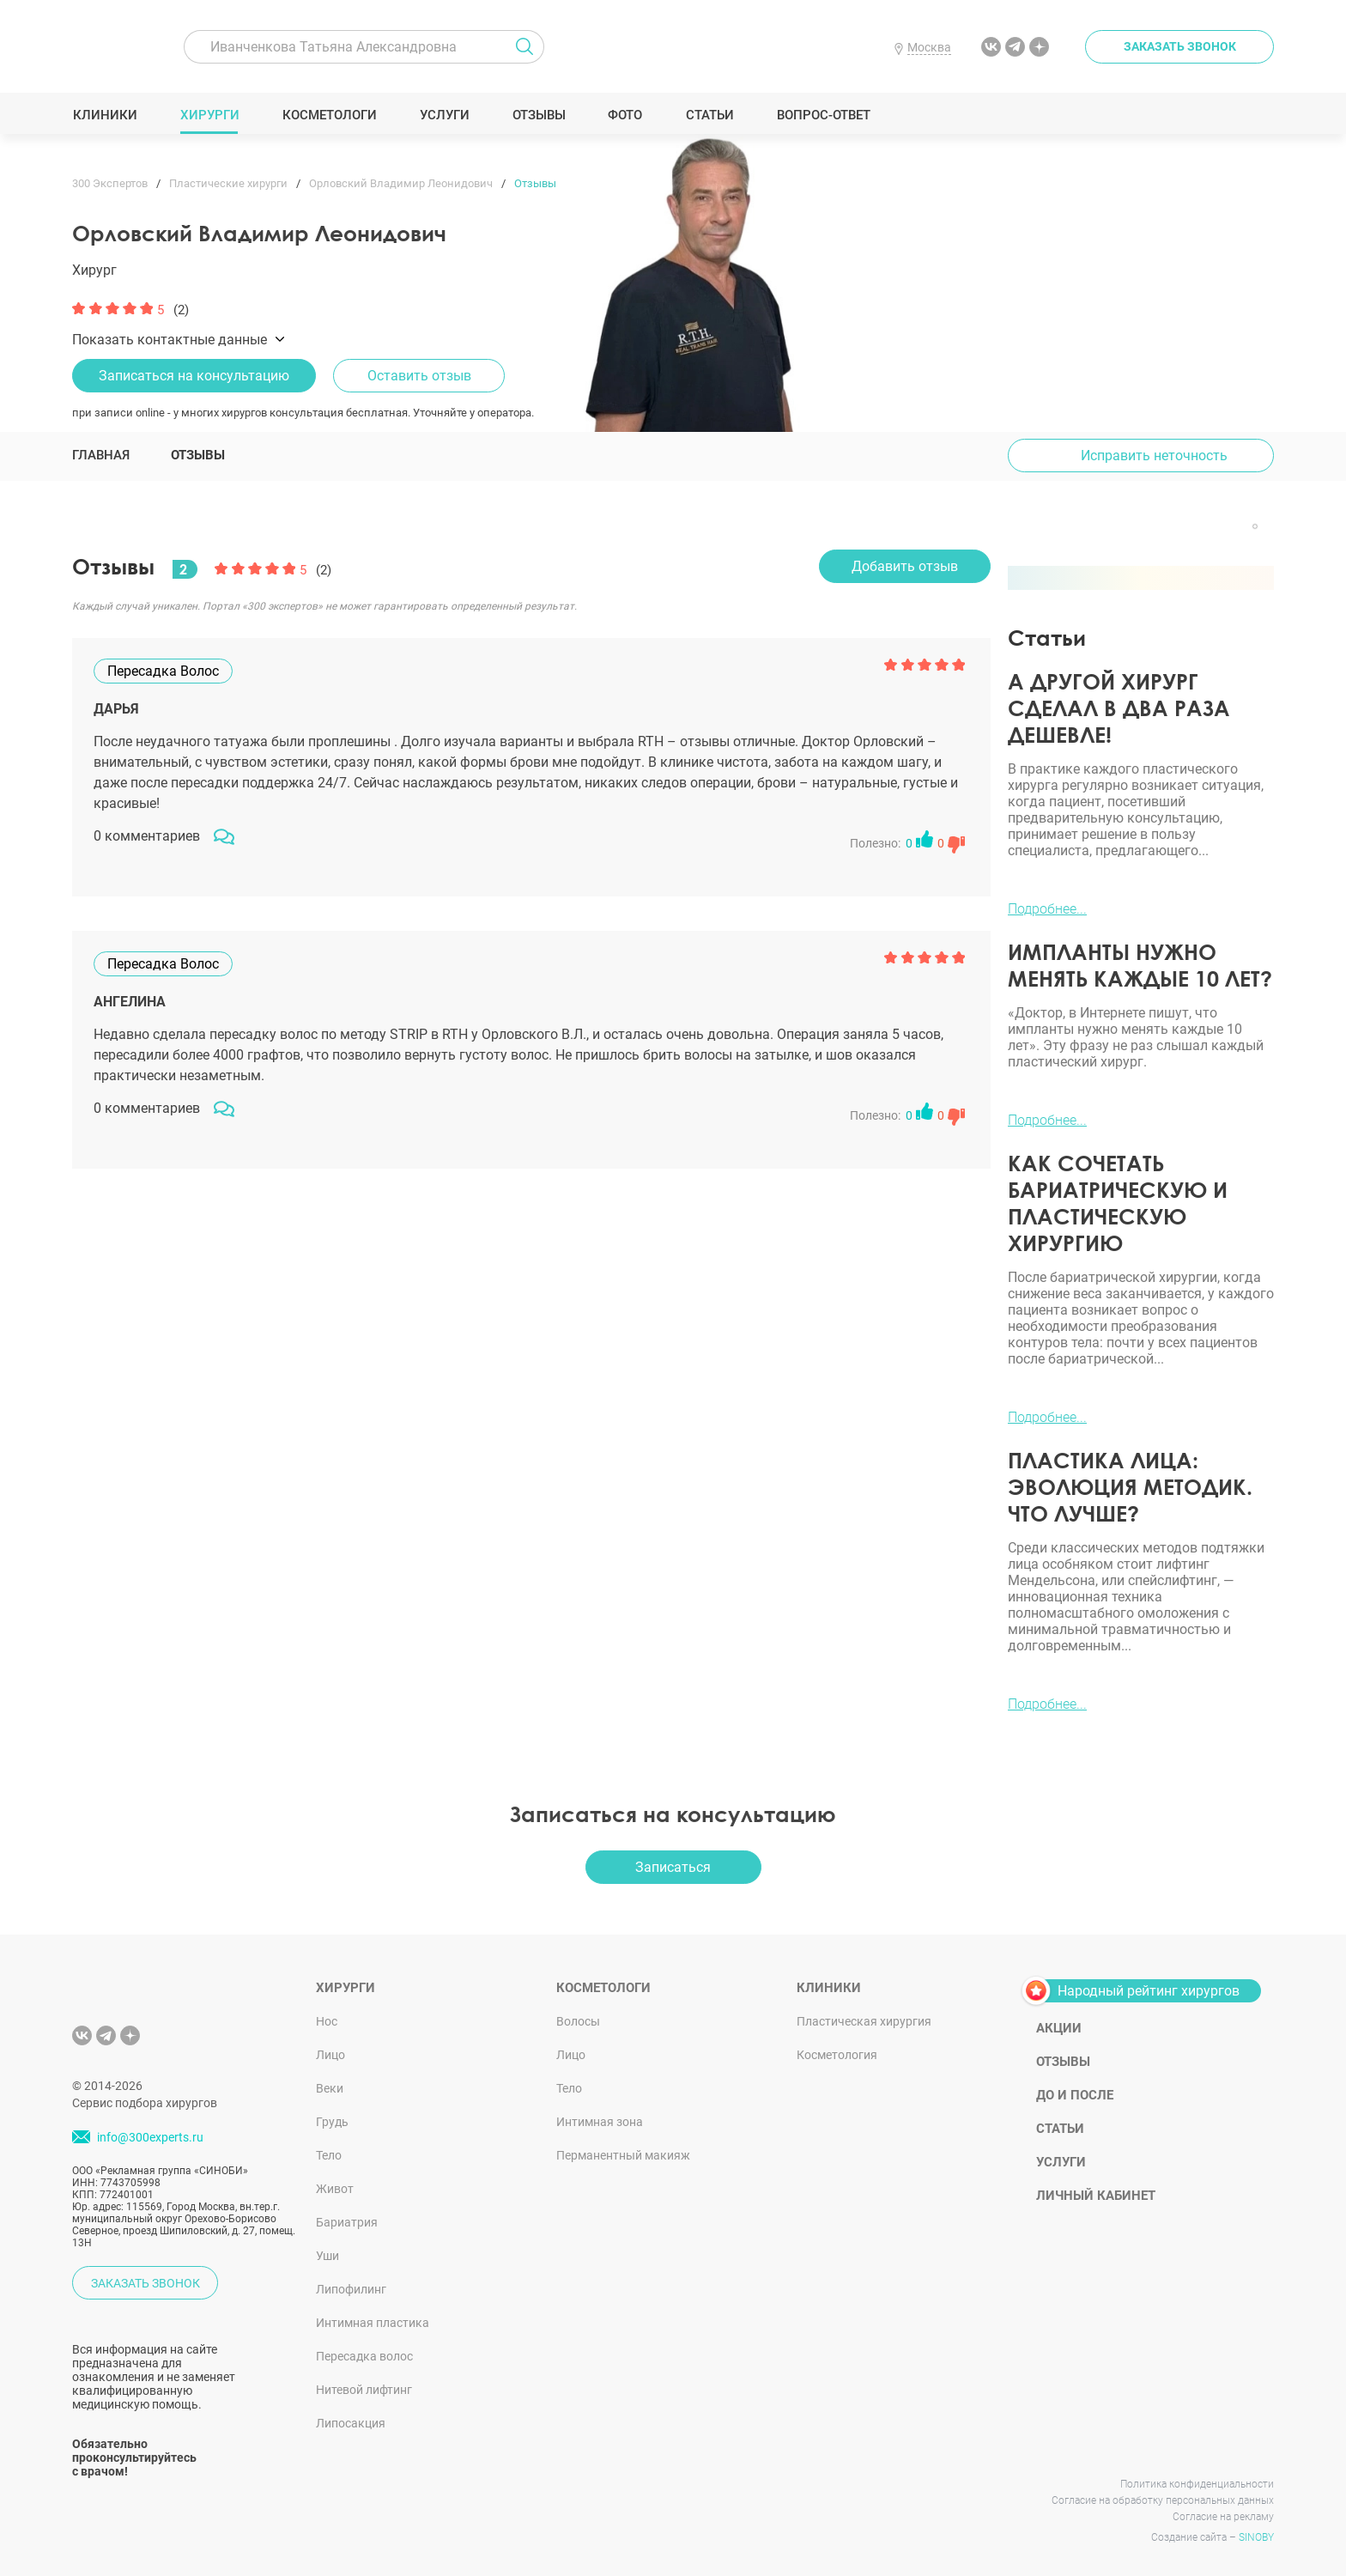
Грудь (332, 2122)
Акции (1059, 2028)
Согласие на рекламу (1223, 2517)
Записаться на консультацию (194, 376)
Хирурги (209, 115)
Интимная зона (599, 2122)
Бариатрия (347, 2222)
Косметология (837, 2055)
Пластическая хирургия (864, 2021)
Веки (329, 2088)
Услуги (444, 115)
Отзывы (538, 115)
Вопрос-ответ (823, 115)
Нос (326, 2021)
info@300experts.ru (150, 2137)
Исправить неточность (1154, 455)
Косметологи (328, 115)
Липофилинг (351, 2289)
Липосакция (350, 2423)
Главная (101, 455)
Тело (329, 2155)
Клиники (104, 115)
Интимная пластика (372, 2323)
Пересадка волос (364, 2356)
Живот (335, 2189)
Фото (624, 115)
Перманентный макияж (623, 2155)
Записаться (673, 1867)
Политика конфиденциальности (1197, 2484)
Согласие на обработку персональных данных (1163, 2500)
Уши (327, 2256)
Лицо (330, 2055)
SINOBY (1256, 2537)
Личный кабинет (1095, 2195)
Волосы (578, 2021)
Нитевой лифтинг (364, 2390)
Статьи (709, 115)
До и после (1074, 2095)
